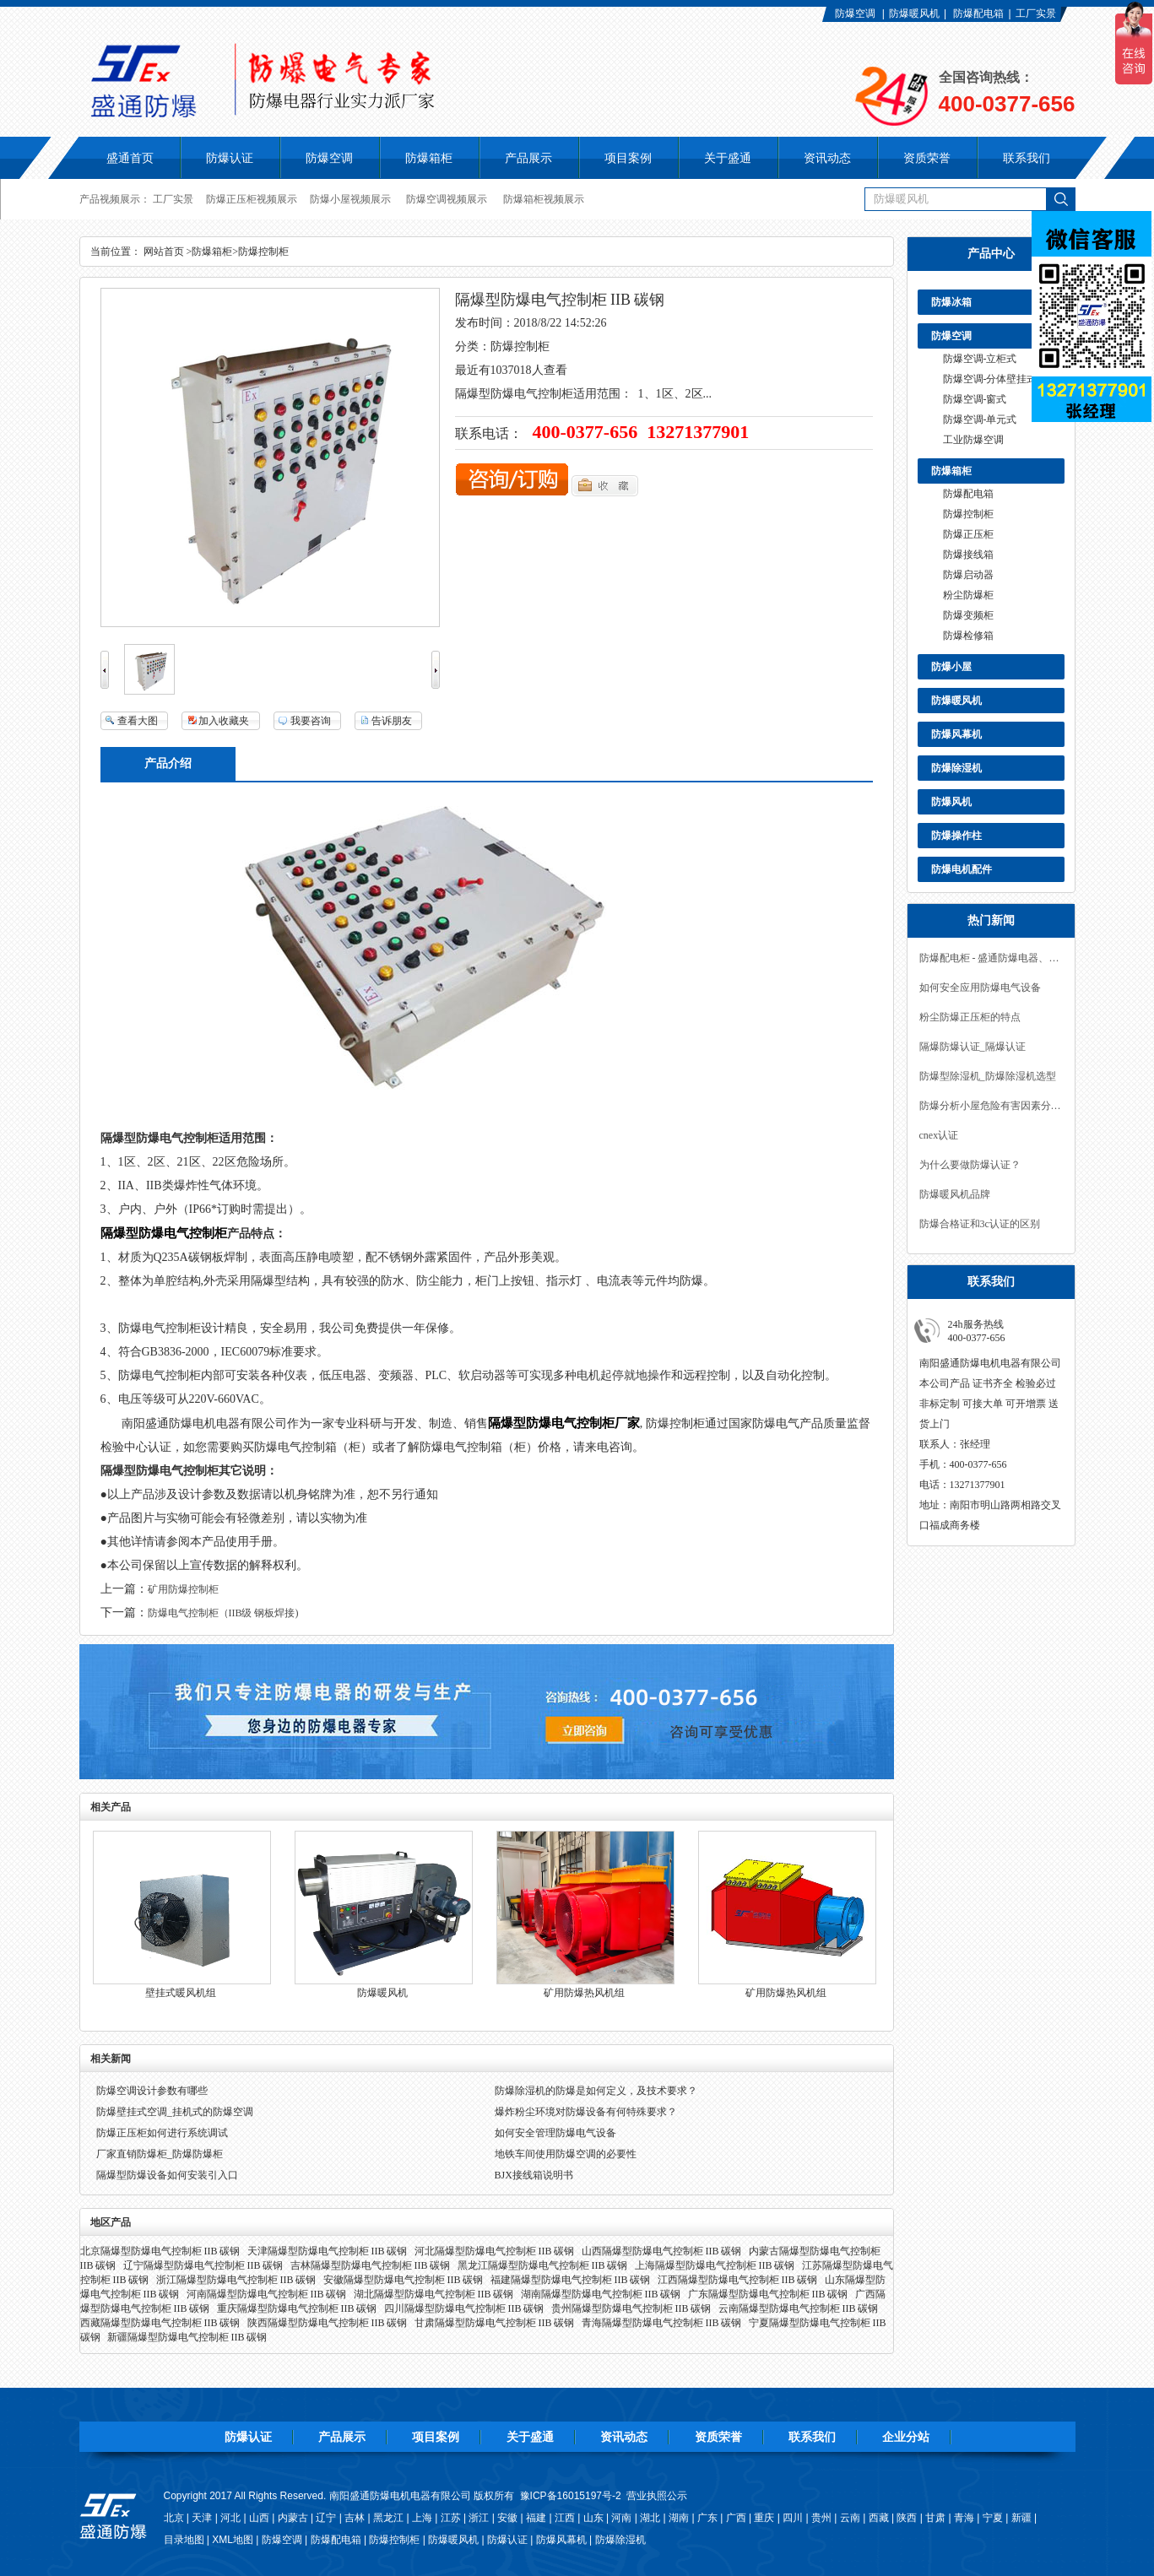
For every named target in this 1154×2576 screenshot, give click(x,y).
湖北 (650, 2518)
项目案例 (435, 2436)
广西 (736, 2518)
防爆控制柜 (968, 514)
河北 (230, 2518)
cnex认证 (939, 1135)
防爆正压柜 (968, 534)
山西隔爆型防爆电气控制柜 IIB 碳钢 (662, 2251)
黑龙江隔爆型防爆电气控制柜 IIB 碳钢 (543, 2265)
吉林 (354, 2518)
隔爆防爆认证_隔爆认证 (972, 1047)
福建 (536, 2518)
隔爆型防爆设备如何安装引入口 (167, 2175)
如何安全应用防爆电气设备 (980, 987)
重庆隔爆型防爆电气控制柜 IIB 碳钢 (297, 2308)
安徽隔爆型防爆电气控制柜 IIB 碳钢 (403, 2280)
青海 (964, 2518)
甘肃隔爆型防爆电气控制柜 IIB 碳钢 (494, 2323)
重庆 (764, 2518)
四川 (793, 2518)
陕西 (907, 2518)
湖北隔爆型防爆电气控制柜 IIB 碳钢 (434, 2294)
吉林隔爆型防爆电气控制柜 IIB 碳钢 (370, 2265)
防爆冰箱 (951, 302)
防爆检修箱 (968, 635)
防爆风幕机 (956, 734)
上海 (422, 2518)
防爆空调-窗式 (975, 399)
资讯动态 (623, 2436)
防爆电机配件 (961, 869)
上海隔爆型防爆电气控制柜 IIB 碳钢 (715, 2265)
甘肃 (935, 2518)
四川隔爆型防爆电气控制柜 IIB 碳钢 (464, 2308)
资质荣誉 (718, 2436)
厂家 (627, 1423)
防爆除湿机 (956, 768)
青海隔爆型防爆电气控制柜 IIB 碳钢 (662, 2323)
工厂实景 (1036, 13)
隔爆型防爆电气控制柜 (163, 1233)
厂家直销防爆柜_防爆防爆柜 (159, 2154)
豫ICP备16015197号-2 (570, 2496)
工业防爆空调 (973, 440)
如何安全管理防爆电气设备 (555, 2133)
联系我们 (812, 2436)
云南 (850, 2518)
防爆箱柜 (951, 471)
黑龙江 (388, 2518)
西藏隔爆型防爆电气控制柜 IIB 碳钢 (160, 2323)
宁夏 (993, 2518)
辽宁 (326, 2518)
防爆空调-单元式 (980, 419)
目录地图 (184, 2540)
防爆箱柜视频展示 (543, 199)
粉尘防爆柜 (968, 595)
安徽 (507, 2518)
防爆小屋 (951, 667)
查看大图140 (129, 722)
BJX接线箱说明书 (534, 2175)
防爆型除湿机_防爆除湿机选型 (987, 1076)
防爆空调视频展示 (446, 199)
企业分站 (905, 2436)
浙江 (479, 2518)
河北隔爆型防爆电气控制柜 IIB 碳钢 (494, 2251)
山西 (259, 2518)
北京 (174, 2518)
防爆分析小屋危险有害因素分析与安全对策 (991, 1106)
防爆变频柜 (968, 615)
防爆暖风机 (914, 13)
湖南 (679, 2518)
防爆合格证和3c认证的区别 (979, 1224)
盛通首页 (130, 158)
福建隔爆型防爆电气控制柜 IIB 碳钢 (570, 2280)
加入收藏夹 (223, 721)
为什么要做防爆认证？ (970, 1165)
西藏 (879, 2518)
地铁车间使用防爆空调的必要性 (566, 2154)
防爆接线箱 (968, 554)
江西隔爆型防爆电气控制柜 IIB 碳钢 (738, 2280)
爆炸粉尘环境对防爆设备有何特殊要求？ (586, 2112)
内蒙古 (293, 2518)
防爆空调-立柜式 (980, 359)
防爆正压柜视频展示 (251, 199)
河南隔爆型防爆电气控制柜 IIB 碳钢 (267, 2294)
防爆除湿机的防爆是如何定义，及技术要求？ (596, 2091)
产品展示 (342, 2436)
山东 (593, 2518)
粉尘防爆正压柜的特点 (970, 1017)
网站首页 (164, 251)
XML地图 (232, 2540)
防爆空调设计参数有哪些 (152, 2091)
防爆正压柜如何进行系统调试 (162, 2133)
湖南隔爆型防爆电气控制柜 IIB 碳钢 (601, 2294)
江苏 (451, 2518)
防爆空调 (855, 13)
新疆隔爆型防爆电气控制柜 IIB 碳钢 (187, 2337)
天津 (202, 2518)
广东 (707, 2518)
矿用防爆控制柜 (183, 1589)
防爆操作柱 (956, 836)
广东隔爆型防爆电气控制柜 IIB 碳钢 (768, 2294)
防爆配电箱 (978, 13)
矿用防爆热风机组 (584, 1993)
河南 (621, 2518)
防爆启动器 (968, 575)
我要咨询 (310, 721)
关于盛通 (530, 2436)
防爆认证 (229, 158)
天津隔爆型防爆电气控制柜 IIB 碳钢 (327, 2251)
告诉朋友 (391, 721)
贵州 (821, 2518)
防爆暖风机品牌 (954, 1194)
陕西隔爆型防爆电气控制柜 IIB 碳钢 (327, 2323)
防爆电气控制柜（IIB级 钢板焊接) (223, 1613)
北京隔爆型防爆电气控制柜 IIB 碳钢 (160, 2251)
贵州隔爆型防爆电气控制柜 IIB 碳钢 (631, 2308)
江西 (565, 2518)
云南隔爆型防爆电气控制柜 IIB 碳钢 (798, 2308)
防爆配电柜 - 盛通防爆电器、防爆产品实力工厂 (991, 958)
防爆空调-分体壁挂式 (990, 379)
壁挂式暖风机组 (180, 1993)
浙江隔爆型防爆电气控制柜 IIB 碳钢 (236, 2280)
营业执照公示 (656, 2496)
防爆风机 (951, 802)
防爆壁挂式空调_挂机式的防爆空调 (174, 2112)
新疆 (1021, 2518)
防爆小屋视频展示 (350, 199)
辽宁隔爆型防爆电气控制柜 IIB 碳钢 (203, 2265)
